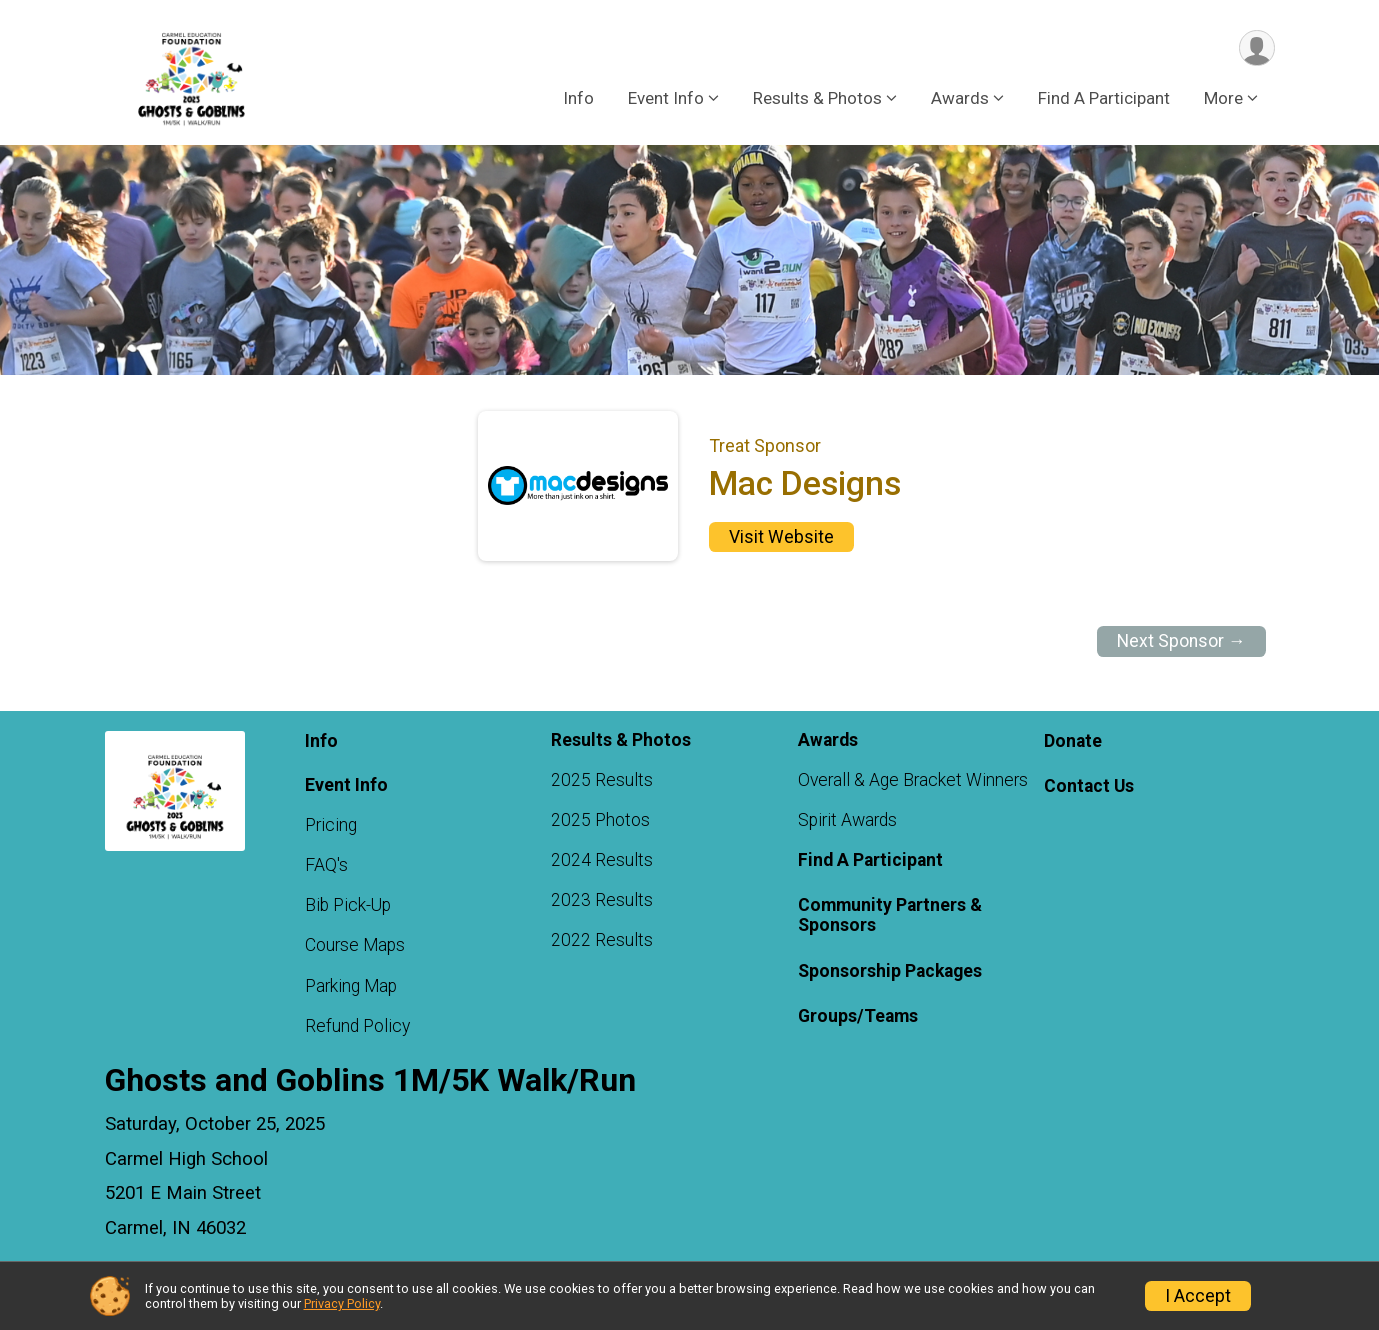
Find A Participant (1104, 99)
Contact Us (1089, 787)
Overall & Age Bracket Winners (913, 780)
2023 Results (602, 901)
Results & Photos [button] (817, 99)
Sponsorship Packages (890, 971)
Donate (1073, 742)
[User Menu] (1256, 48)
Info (578, 99)
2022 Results (602, 941)
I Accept (1198, 1296)
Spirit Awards (847, 820)
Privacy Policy (342, 1303)
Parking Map (351, 986)
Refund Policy (357, 1026)
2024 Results (602, 860)
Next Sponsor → (1181, 642)
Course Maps (355, 946)
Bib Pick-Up (348, 906)
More (1223, 99)
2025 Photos (600, 820)
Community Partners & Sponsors (890, 916)
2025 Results (602, 780)
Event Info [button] (666, 99)
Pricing (331, 825)
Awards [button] (960, 99)
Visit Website (781, 537)
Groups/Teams (858, 1016)
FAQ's (326, 865)
